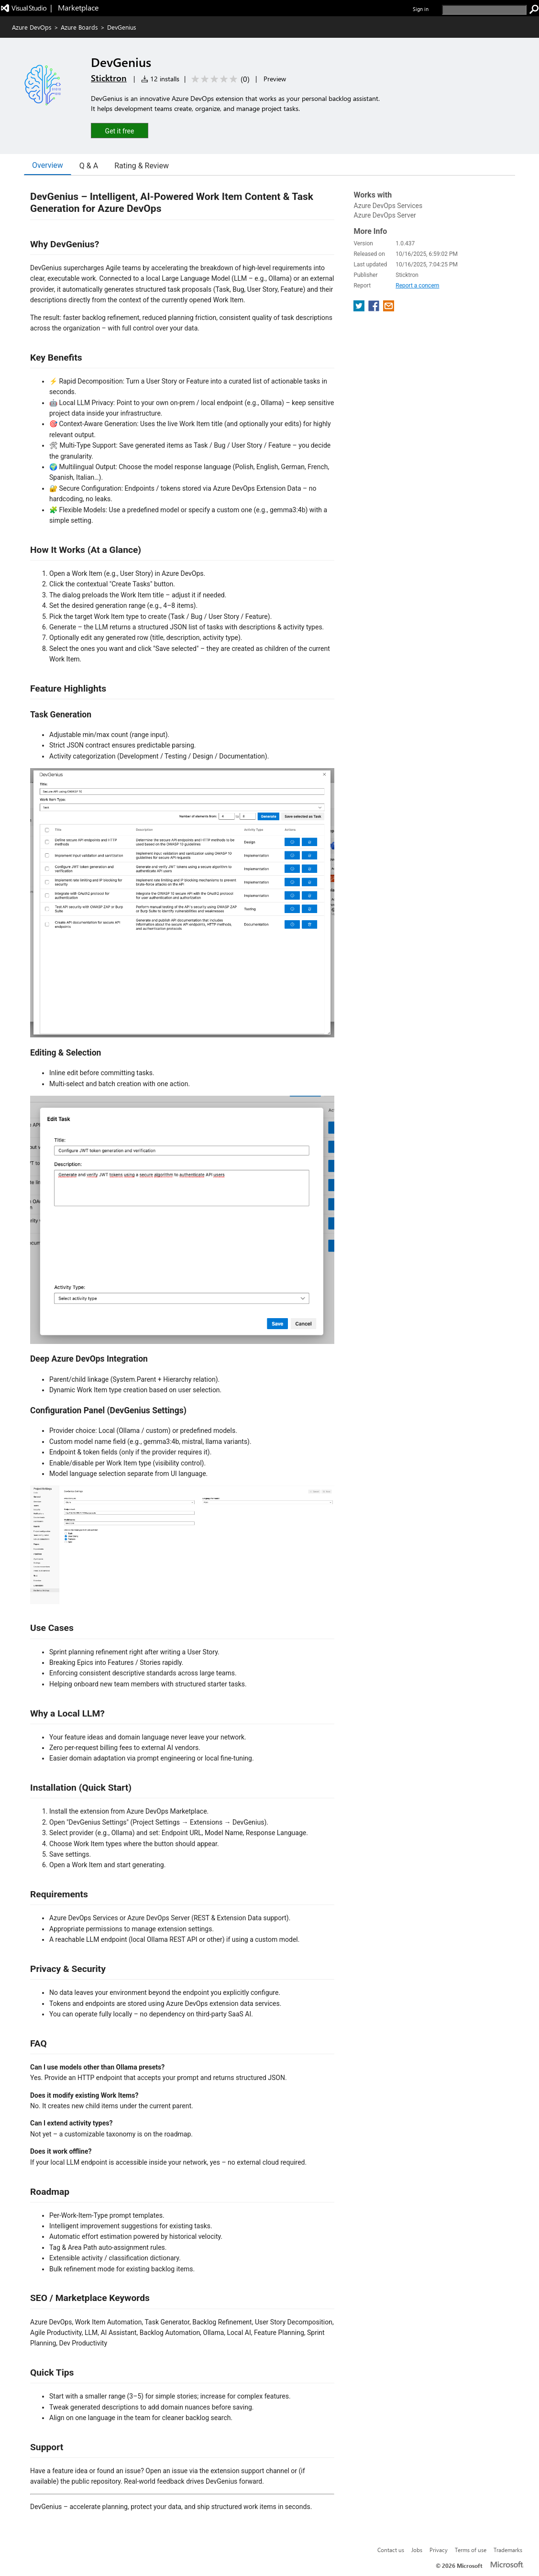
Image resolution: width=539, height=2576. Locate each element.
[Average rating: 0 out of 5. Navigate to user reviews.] (218, 79)
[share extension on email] (388, 308)
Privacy (438, 2550)
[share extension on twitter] (359, 308)
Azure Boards (79, 27)
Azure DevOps (32, 27)
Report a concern (417, 285)
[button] (119, 130)
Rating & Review (141, 165)
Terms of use (470, 2550)
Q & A (88, 165)
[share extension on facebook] (374, 308)
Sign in (421, 8)
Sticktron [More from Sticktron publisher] (109, 78)
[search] (484, 10)
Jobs (416, 2550)
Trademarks (508, 2550)
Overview (47, 165)
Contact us (390, 2550)
